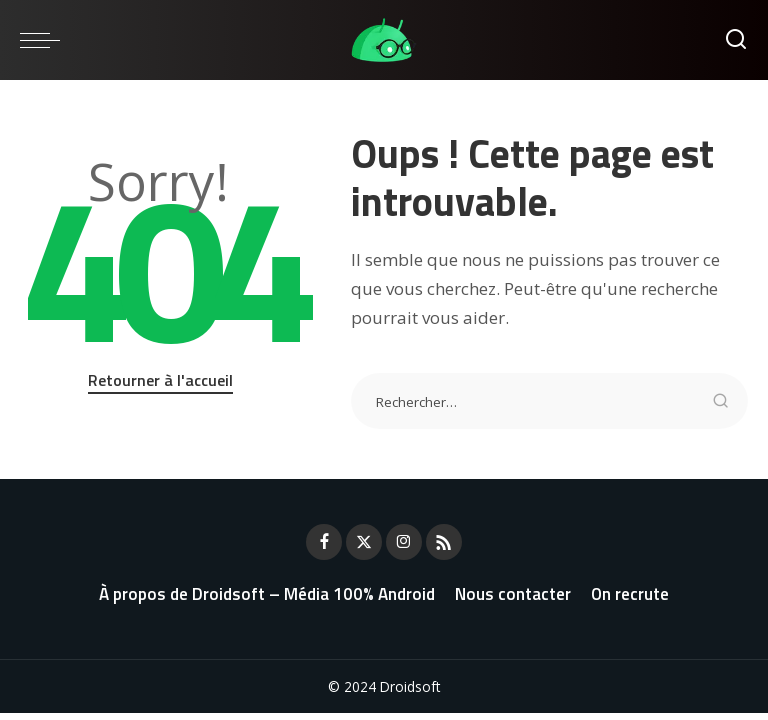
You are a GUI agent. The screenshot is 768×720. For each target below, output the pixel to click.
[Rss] (444, 542)
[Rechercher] (736, 40)
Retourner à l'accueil (160, 380)
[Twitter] (364, 542)
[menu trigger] (45, 40)
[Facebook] (324, 542)
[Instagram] (404, 542)
